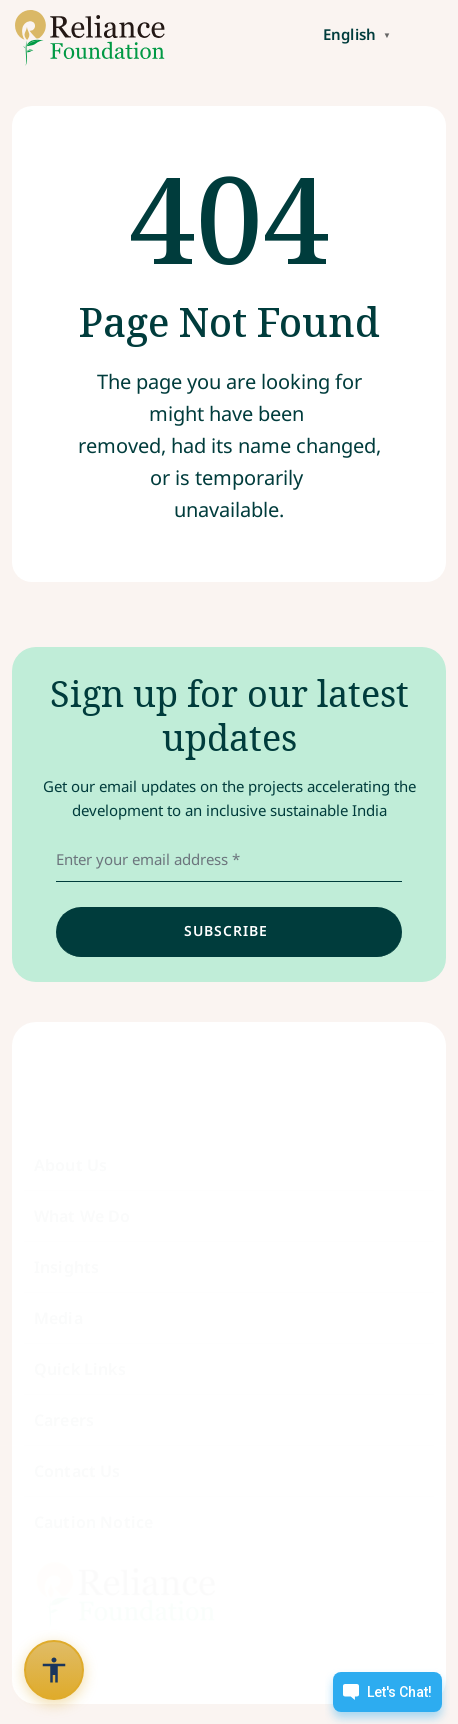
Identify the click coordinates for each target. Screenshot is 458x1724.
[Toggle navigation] (428, 33)
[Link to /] (82, 38)
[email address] (229, 860)
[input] (229, 932)
